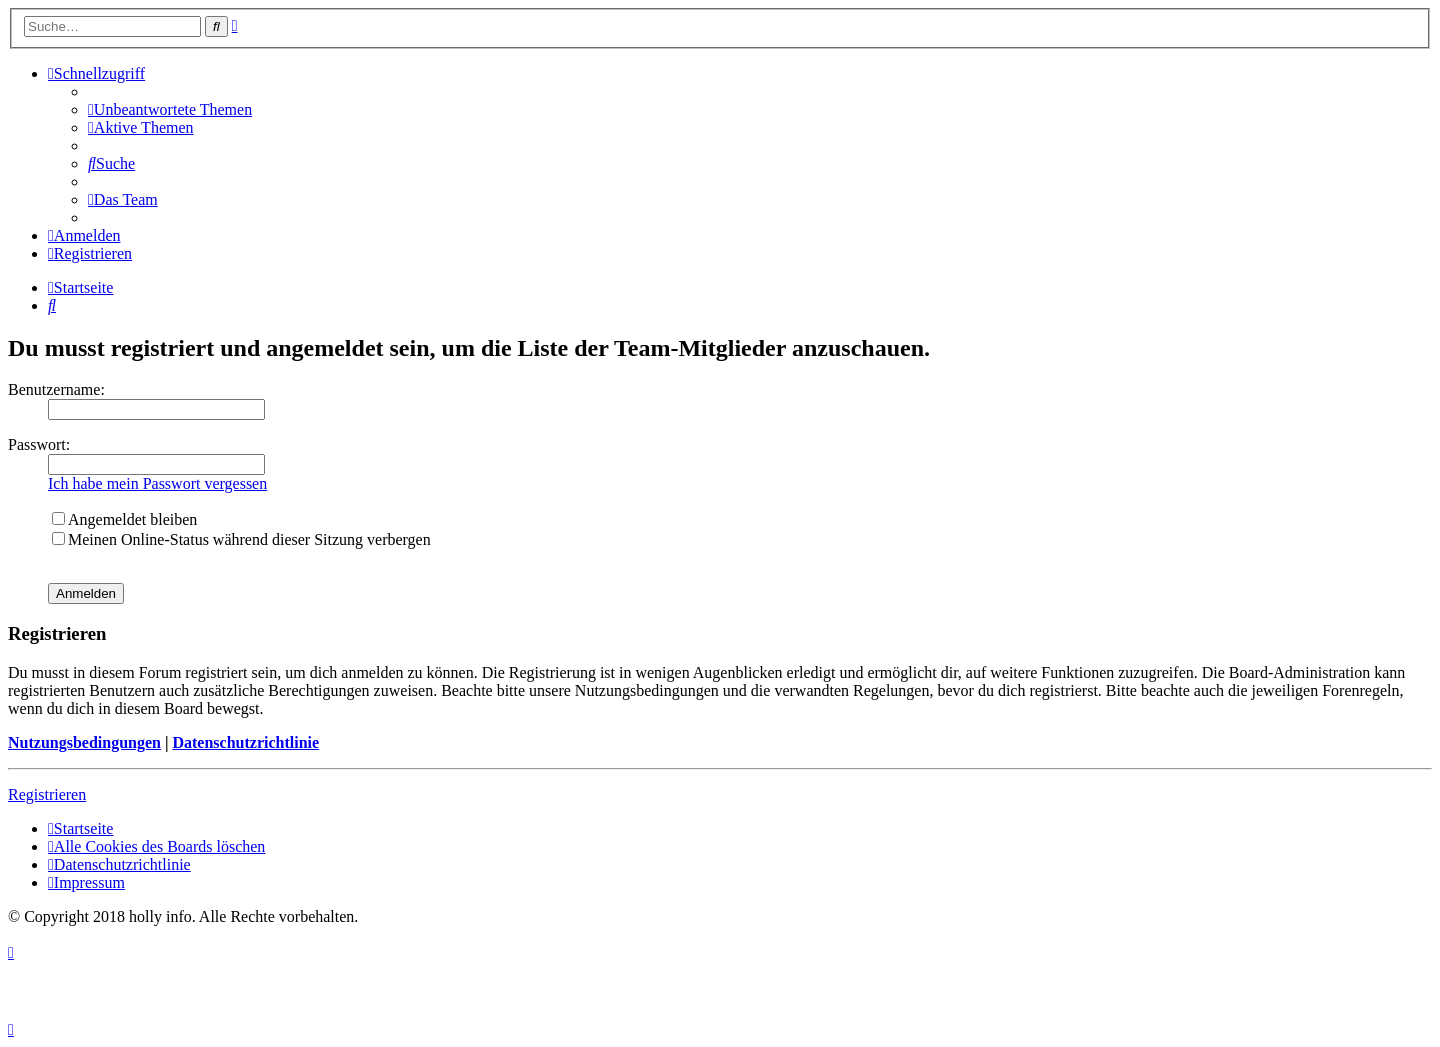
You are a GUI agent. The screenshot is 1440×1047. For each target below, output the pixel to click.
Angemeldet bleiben (124, 519)
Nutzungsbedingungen (84, 742)
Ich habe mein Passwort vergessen (157, 483)
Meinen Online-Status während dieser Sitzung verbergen (241, 539)
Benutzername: (56, 389)
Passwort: (39, 444)
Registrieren (47, 794)
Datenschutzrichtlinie (245, 742)
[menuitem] (170, 109)
